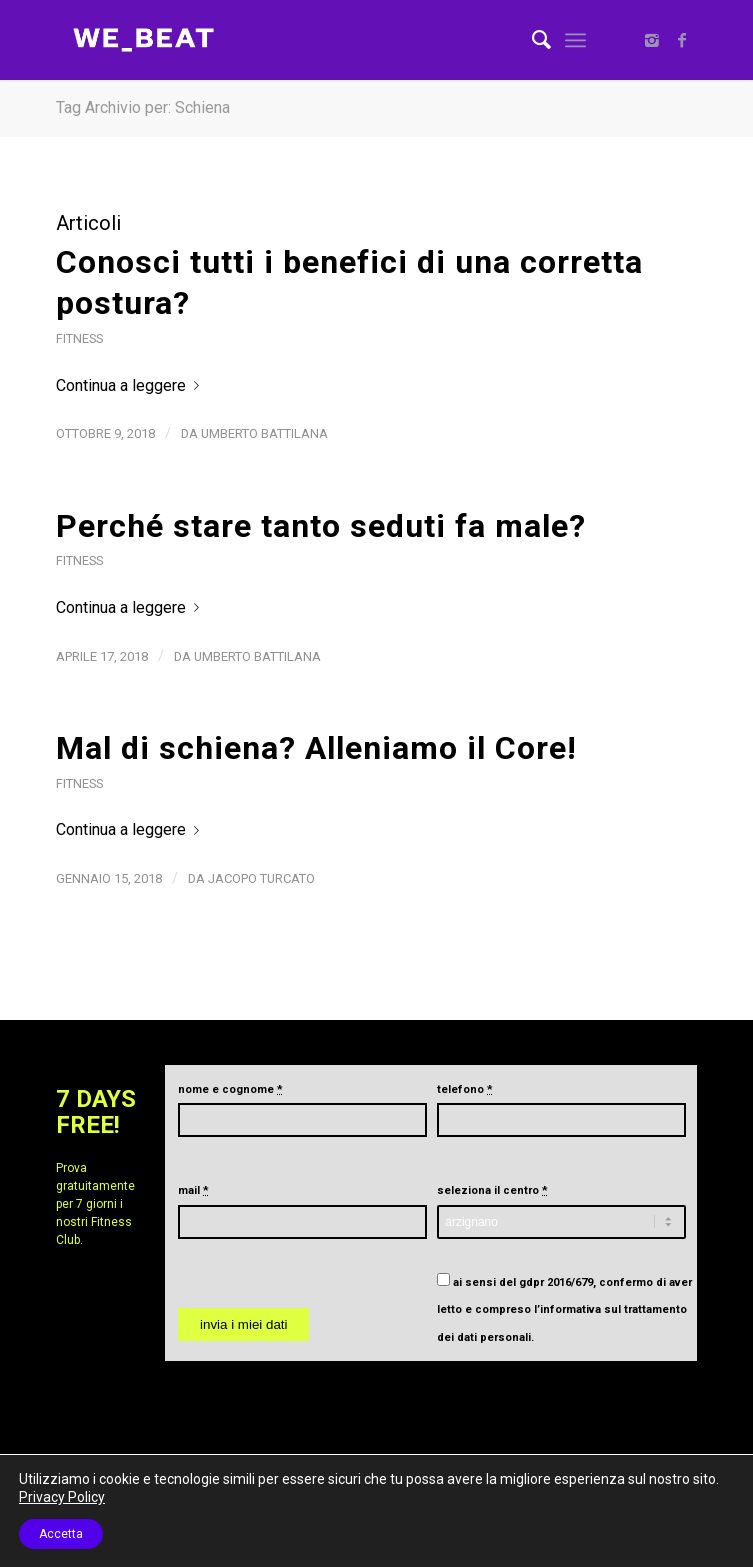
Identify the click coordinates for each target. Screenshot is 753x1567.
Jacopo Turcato (261, 878)
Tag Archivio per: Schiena (143, 107)
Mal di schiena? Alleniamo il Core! (316, 748)
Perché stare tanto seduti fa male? (321, 526)
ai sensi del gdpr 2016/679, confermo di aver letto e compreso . (564, 1310)
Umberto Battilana (264, 433)
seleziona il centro (492, 1190)
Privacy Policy (62, 1497)
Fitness (79, 338)
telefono (465, 1089)
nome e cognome (230, 1089)
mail (193, 1190)
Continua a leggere (131, 385)
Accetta (61, 1534)
